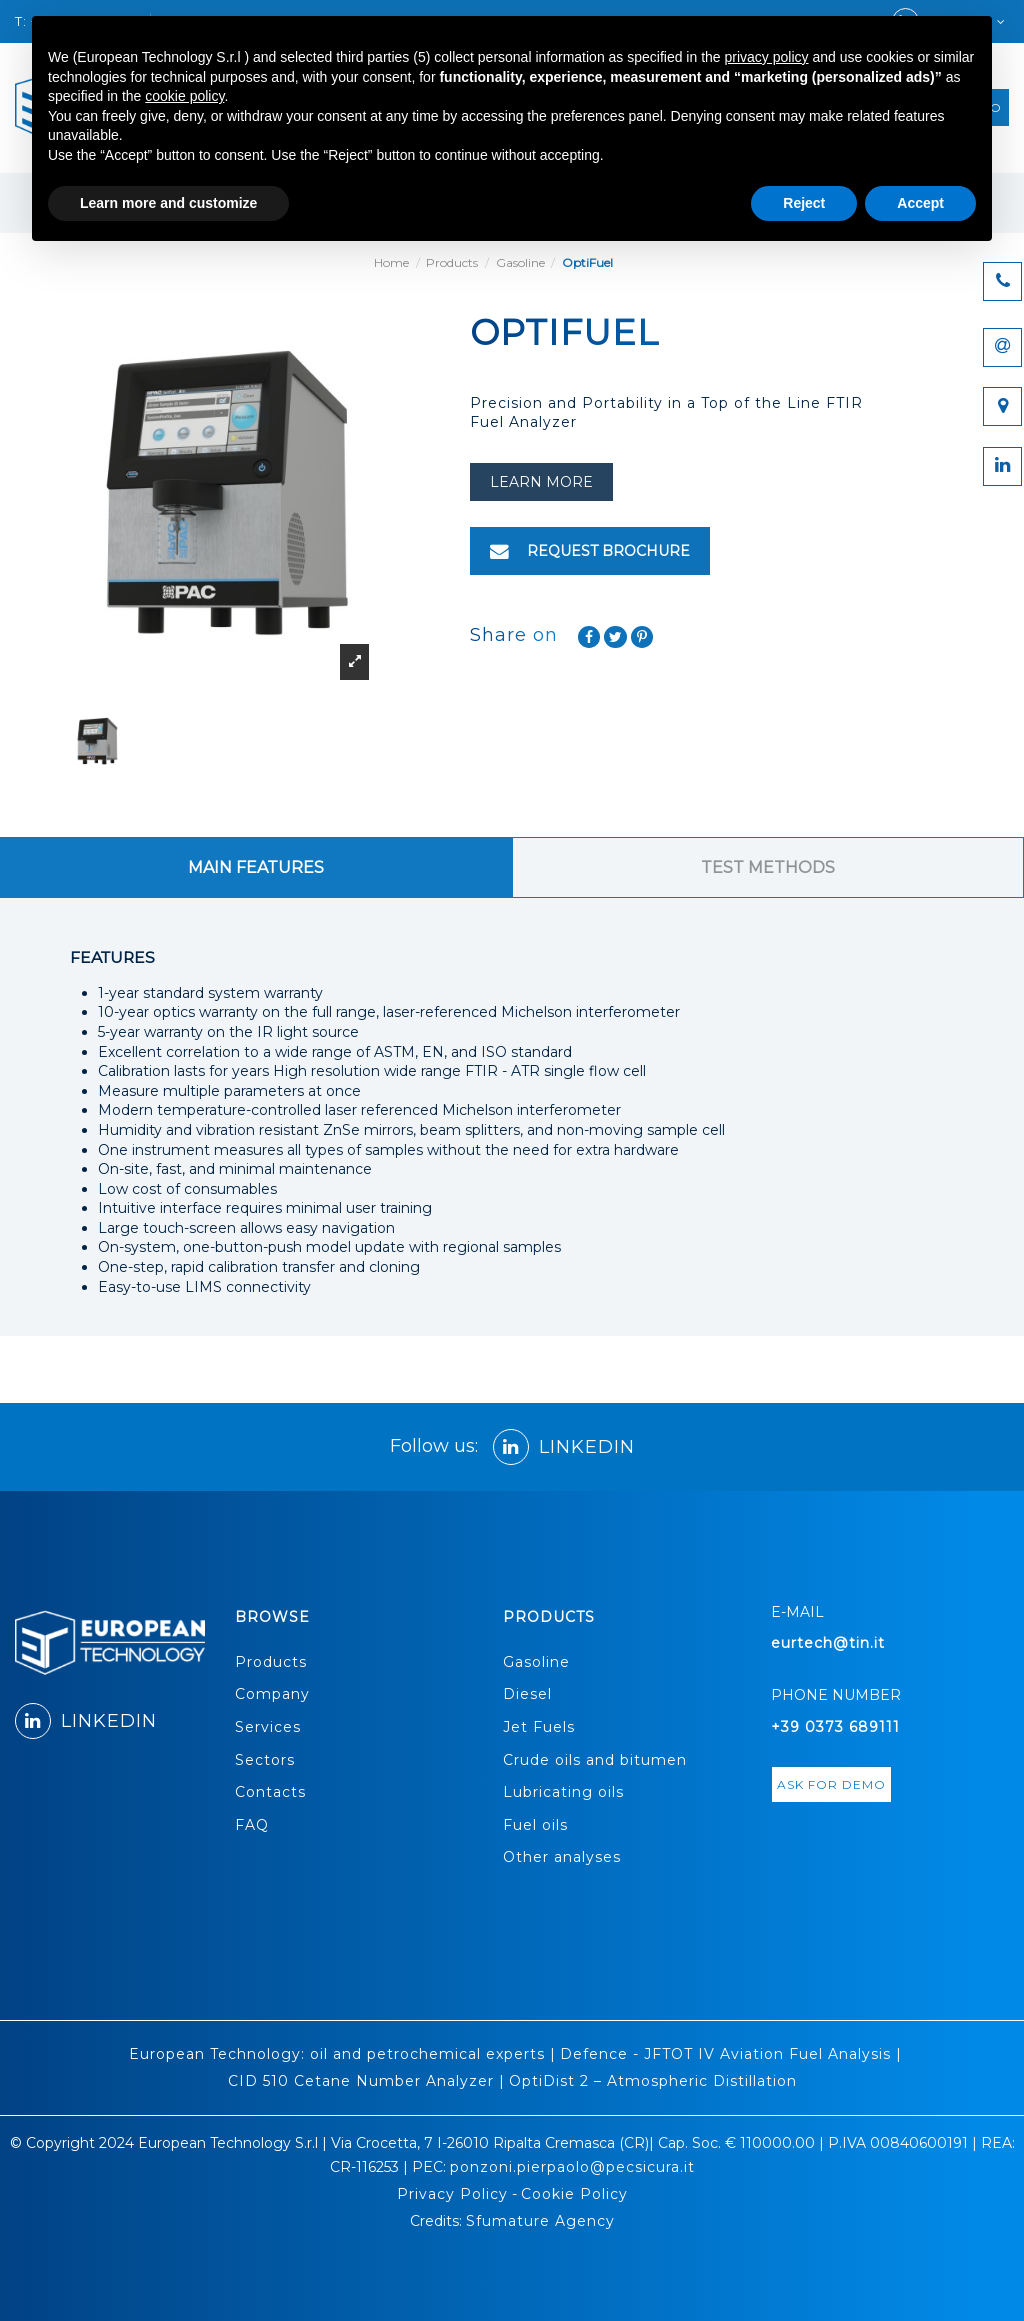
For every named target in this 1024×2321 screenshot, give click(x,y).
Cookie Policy (574, 2194)
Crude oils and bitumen (595, 1760)
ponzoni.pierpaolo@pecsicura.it (572, 2167)
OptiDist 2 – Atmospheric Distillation (653, 2081)
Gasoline (536, 1662)
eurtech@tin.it (828, 1643)
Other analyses (562, 1857)
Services (268, 1727)
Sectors (265, 1760)
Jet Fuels (539, 1727)
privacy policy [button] (767, 57)
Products (271, 1662)
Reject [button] (804, 203)
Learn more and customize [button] (168, 203)
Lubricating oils (563, 1792)
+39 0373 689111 (835, 1727)
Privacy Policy (452, 2194)
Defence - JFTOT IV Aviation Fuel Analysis (725, 2054)
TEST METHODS (768, 867)
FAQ (252, 1825)
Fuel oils (535, 1825)
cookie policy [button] (184, 96)
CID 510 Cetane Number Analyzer (361, 2081)
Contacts (270, 1792)
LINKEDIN (564, 1447)
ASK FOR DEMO (831, 1784)
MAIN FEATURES (256, 867)
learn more (541, 482)
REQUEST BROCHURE (590, 551)
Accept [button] (920, 203)
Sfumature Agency (540, 2221)
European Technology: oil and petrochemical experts (337, 2054)
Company (272, 1694)
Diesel (527, 1694)
